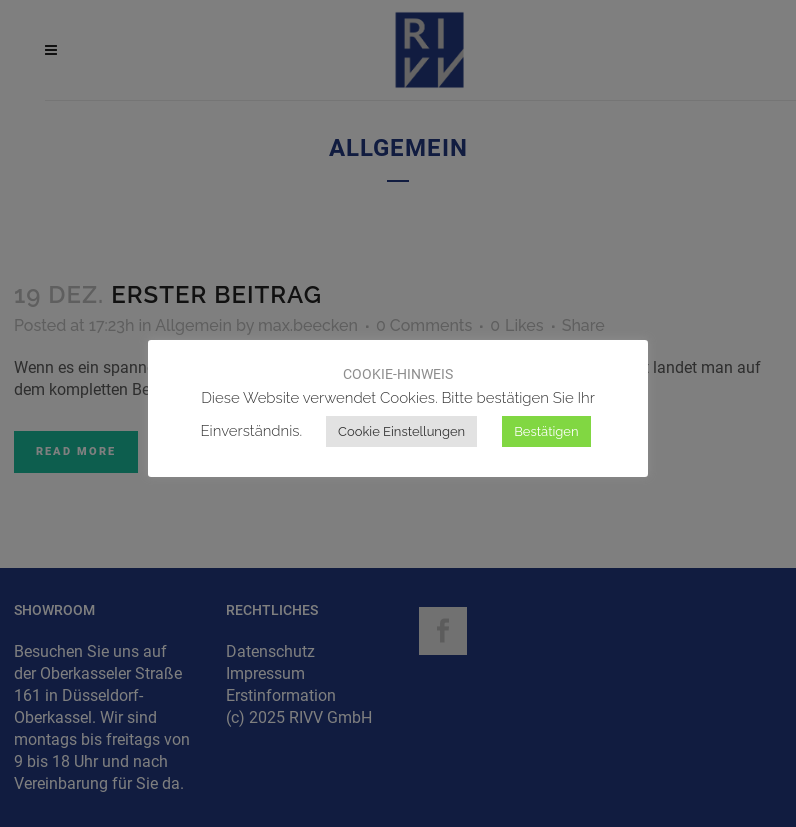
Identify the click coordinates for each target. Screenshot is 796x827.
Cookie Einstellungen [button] (401, 431)
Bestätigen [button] (546, 431)
